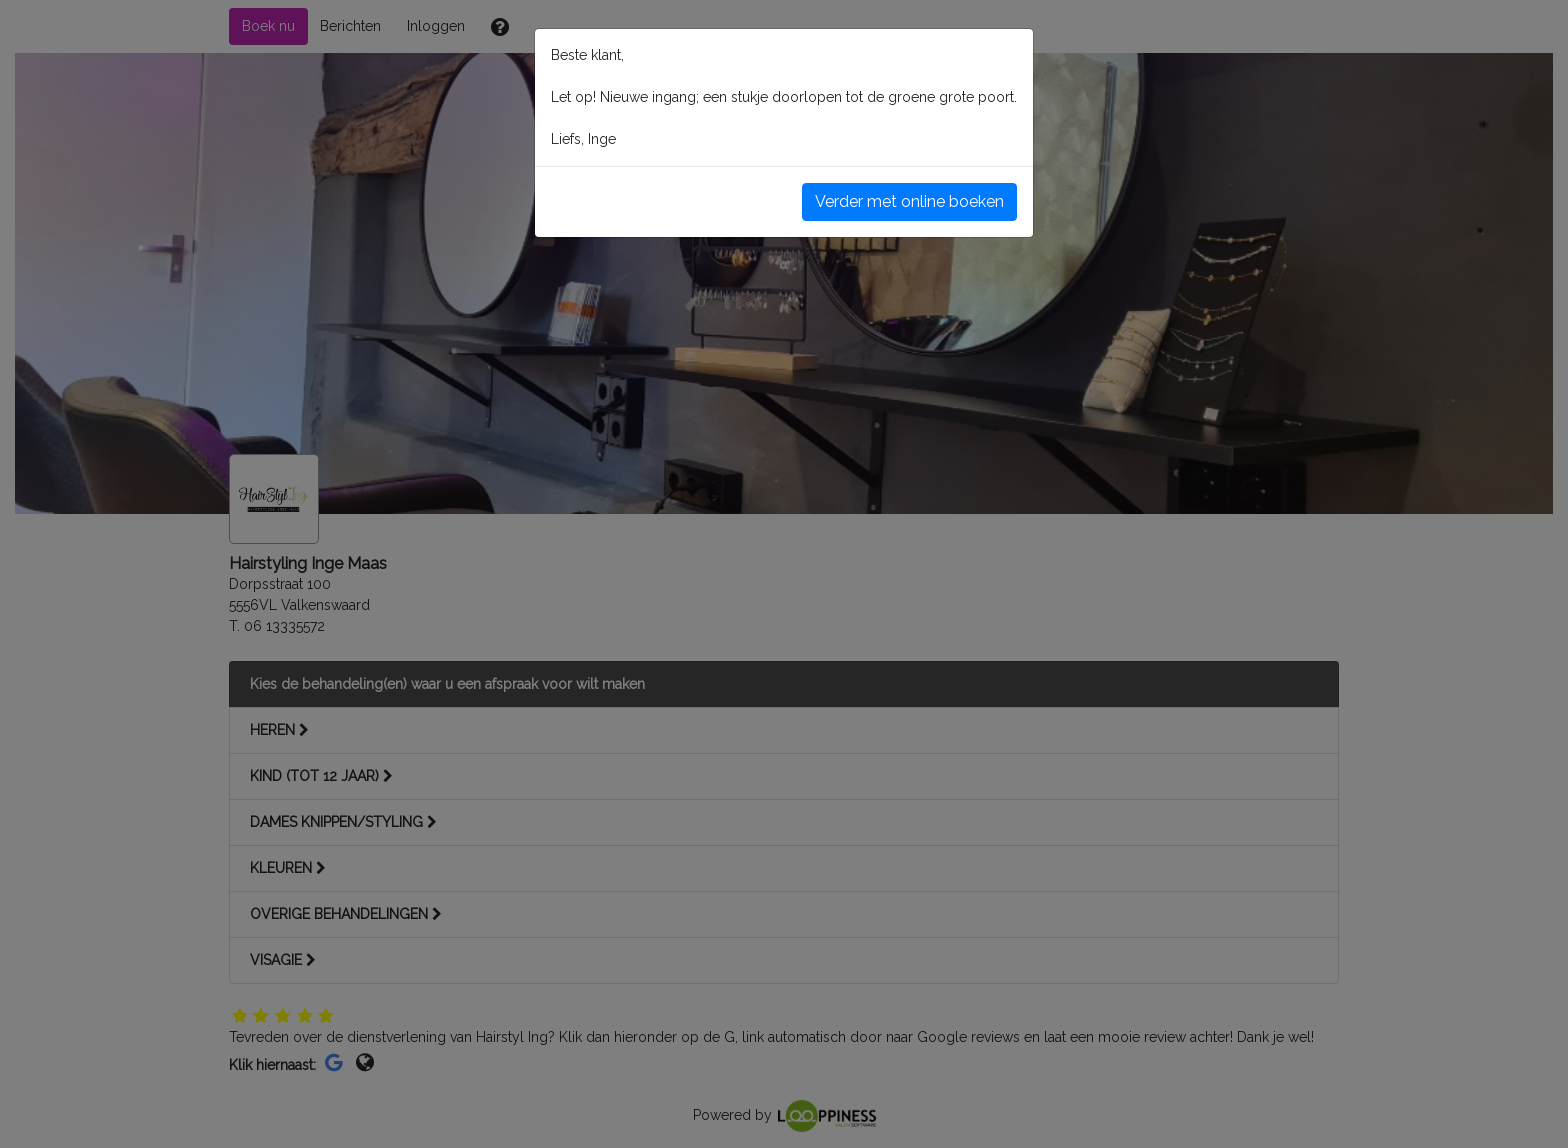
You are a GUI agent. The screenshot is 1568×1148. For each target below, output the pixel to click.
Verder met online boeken (909, 201)
